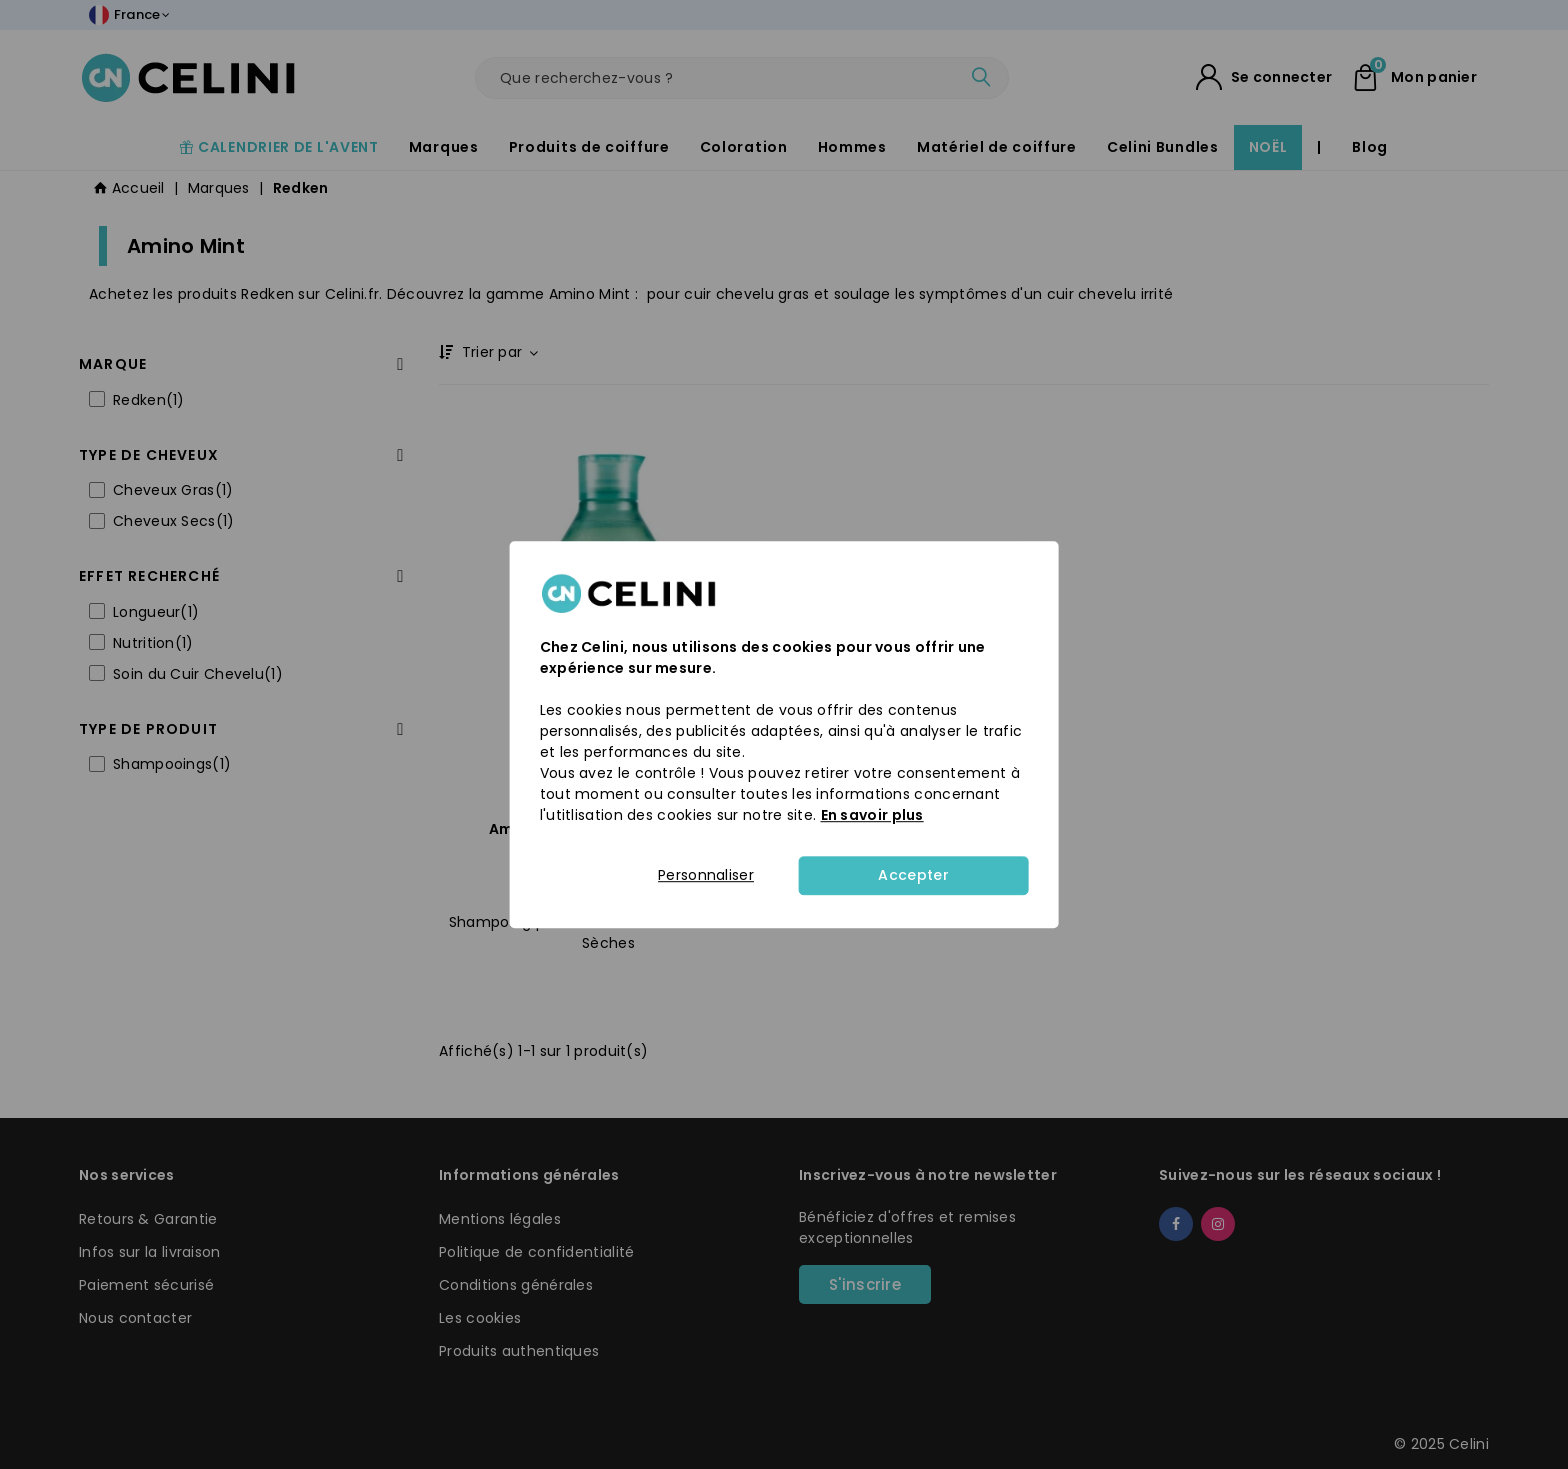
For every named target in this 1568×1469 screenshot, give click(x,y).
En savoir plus (872, 815)
